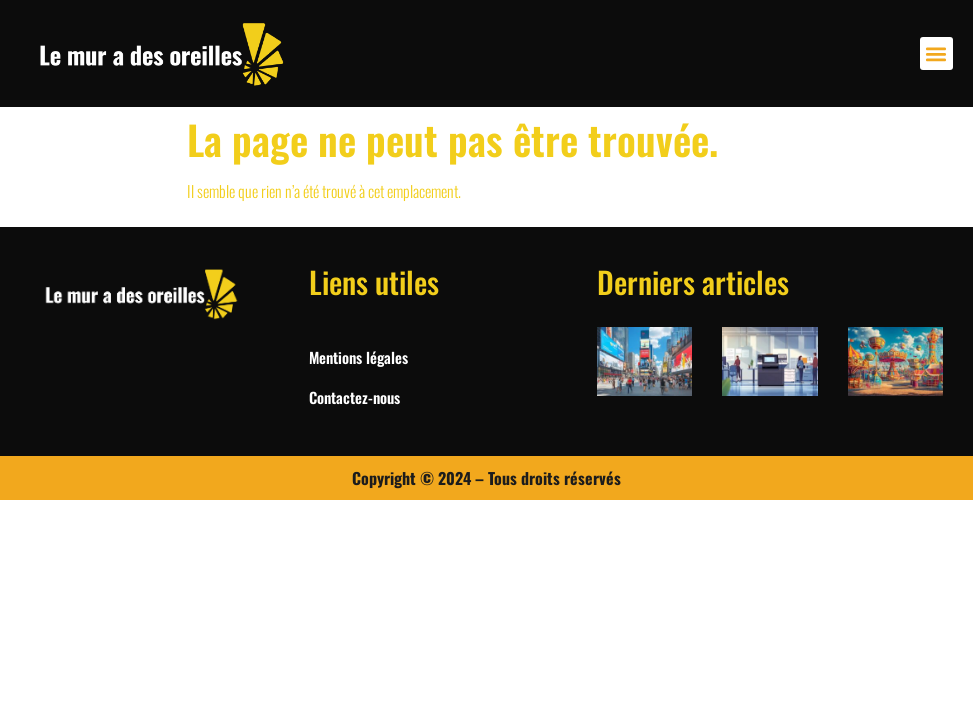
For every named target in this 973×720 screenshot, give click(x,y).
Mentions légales (358, 357)
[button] (936, 53)
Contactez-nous (354, 397)
